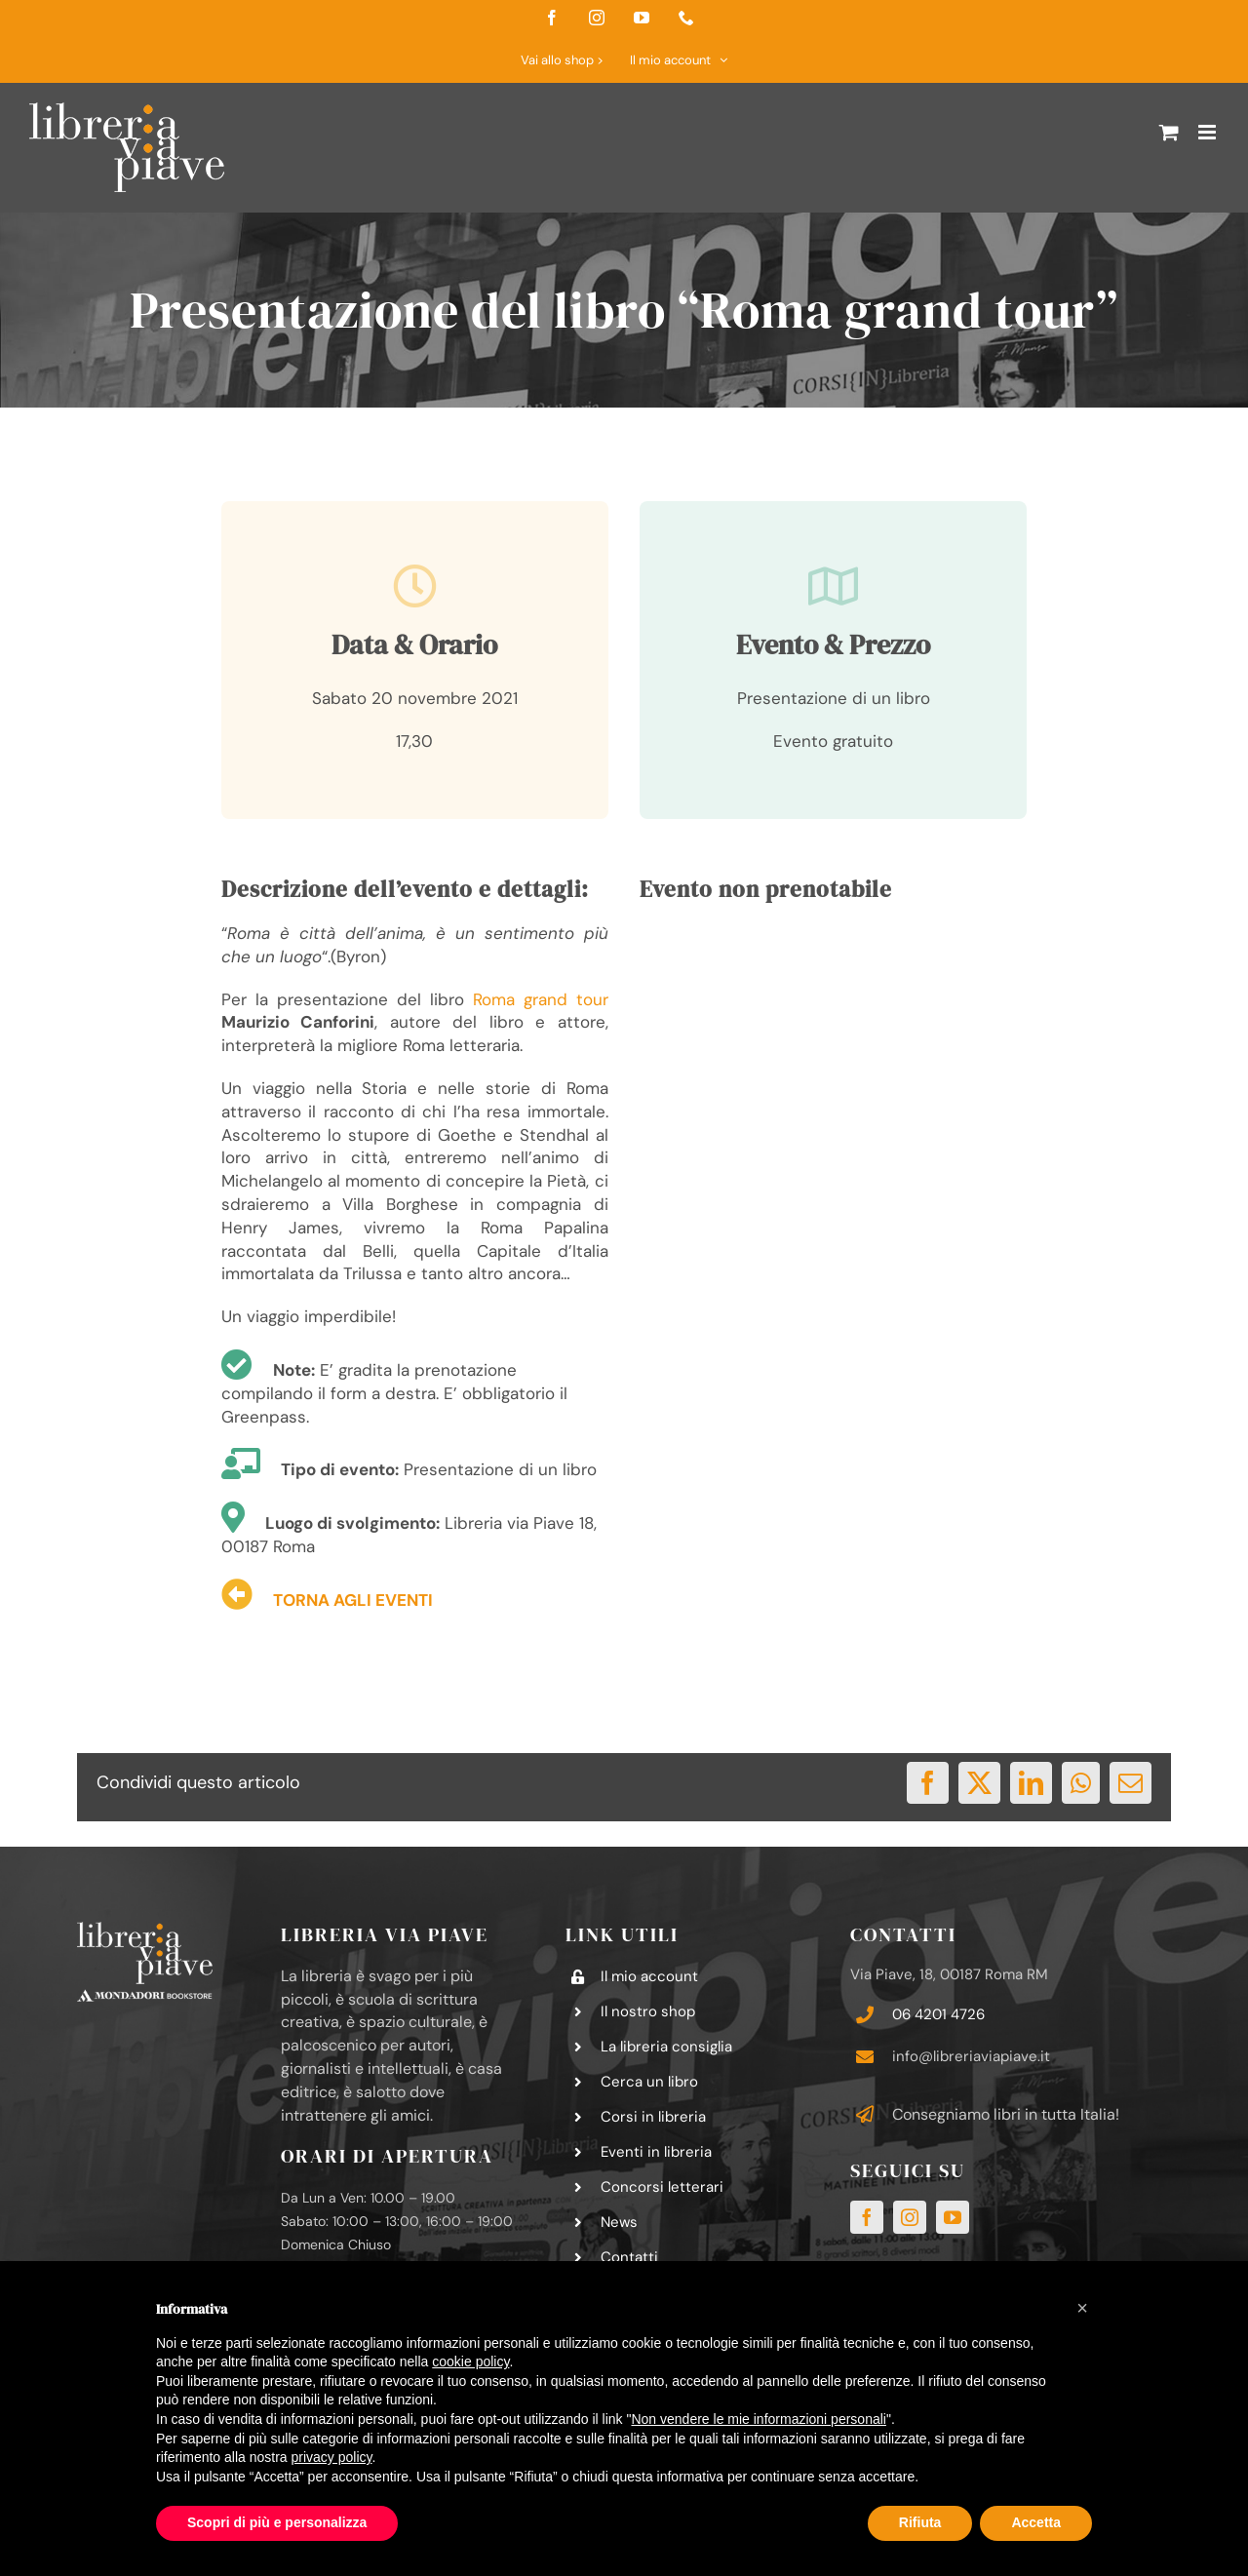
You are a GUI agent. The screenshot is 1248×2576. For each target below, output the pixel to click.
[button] (1082, 2307)
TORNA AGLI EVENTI (353, 1600)
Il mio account (649, 1976)
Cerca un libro (649, 2081)
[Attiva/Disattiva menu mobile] (1208, 132)
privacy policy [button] (332, 2457)
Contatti (629, 2257)
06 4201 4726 (938, 2014)
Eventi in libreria (656, 2152)
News (619, 2222)
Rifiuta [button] (920, 2522)
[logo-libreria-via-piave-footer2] (145, 1929)
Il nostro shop (648, 2011)
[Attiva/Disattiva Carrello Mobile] (1169, 132)
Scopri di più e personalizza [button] (277, 2522)
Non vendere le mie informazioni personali (758, 2419)
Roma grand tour (540, 999)
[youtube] (952, 2217)
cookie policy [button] (470, 2361)
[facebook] (866, 2217)
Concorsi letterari (662, 2187)
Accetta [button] (1036, 2522)
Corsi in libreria (653, 2117)
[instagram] (909, 2217)
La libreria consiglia (666, 2046)
